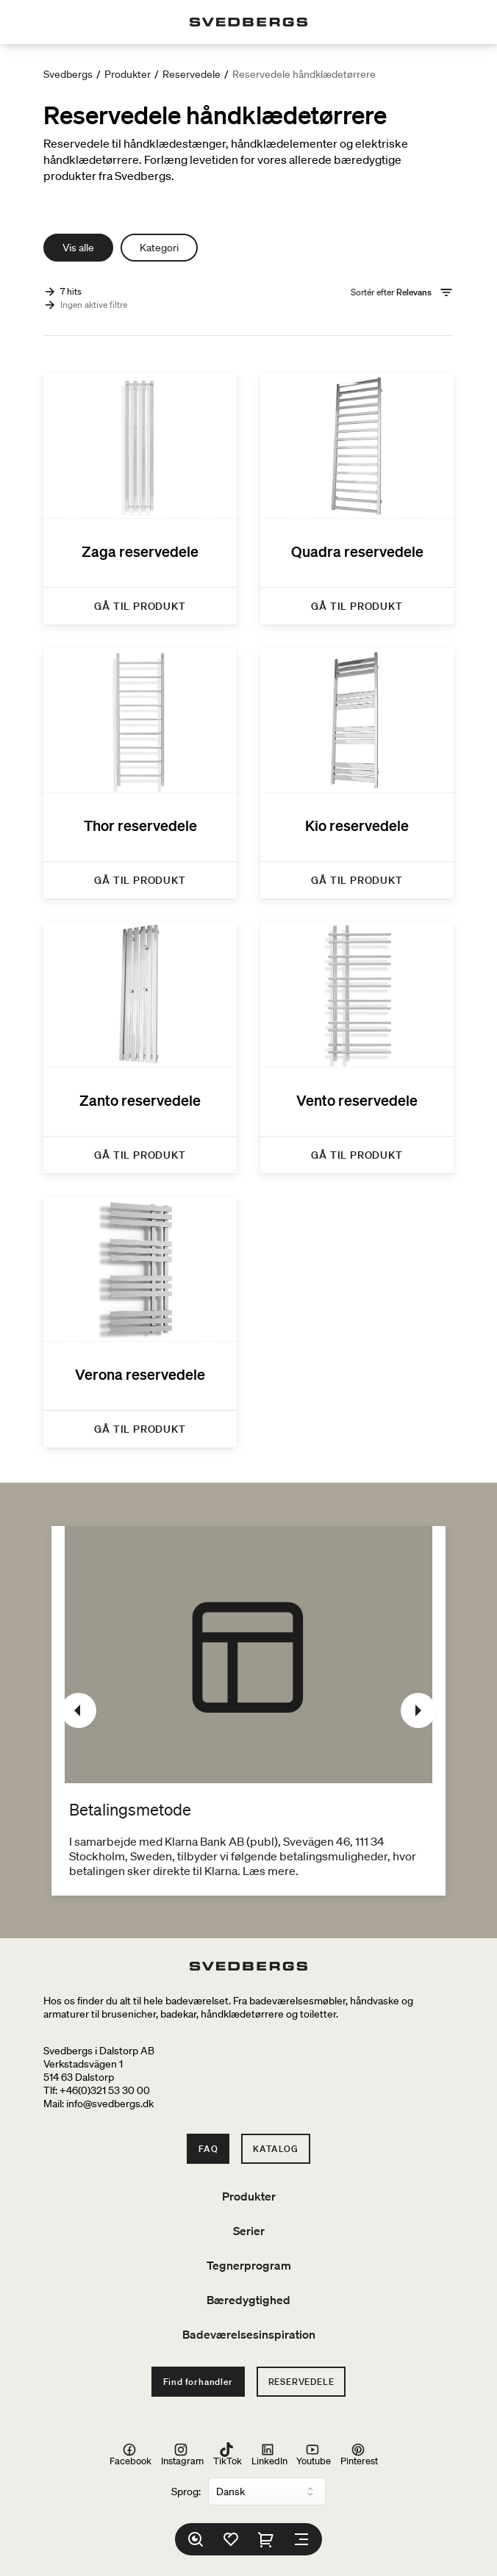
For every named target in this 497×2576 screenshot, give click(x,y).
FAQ (208, 2149)
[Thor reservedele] (140, 773)
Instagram (182, 2454)
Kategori (159, 247)
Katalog (275, 2149)
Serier (249, 2230)
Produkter (127, 74)
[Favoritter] (231, 2539)
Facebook (130, 2454)
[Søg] (195, 2539)
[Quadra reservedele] (356, 499)
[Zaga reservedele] (140, 499)
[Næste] (418, 1710)
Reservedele (191, 74)
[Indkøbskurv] (266, 2539)
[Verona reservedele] (140, 1322)
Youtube (313, 2454)
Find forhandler (198, 2381)
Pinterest (359, 2454)
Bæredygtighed (248, 2299)
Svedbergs (68, 74)
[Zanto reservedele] (140, 1047)
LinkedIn (269, 2454)
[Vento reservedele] (356, 1047)
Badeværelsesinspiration (248, 2334)
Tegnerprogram (249, 2265)
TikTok (227, 2454)
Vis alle (78, 247)
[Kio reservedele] (356, 773)
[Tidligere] (78, 1710)
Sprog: (186, 2491)
